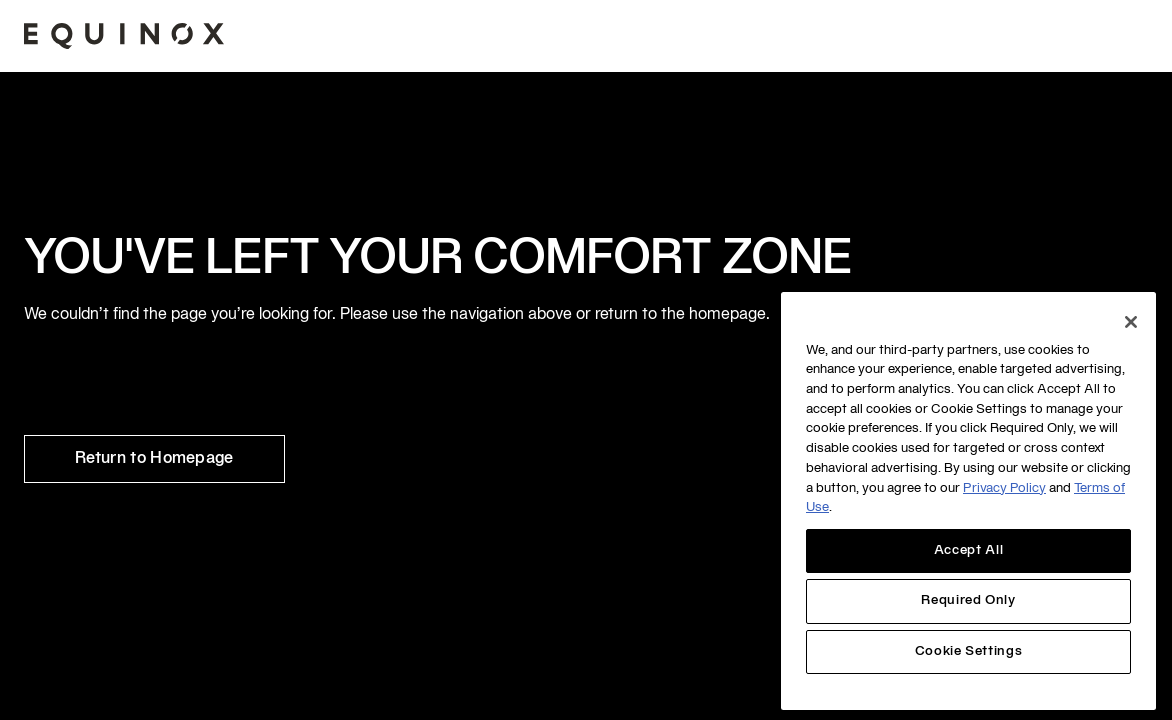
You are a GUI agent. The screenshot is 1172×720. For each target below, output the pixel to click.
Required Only (968, 601)
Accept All (969, 551)
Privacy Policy (1004, 489)
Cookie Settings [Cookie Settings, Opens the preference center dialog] (969, 652)
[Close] (1131, 322)
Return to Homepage (154, 459)
